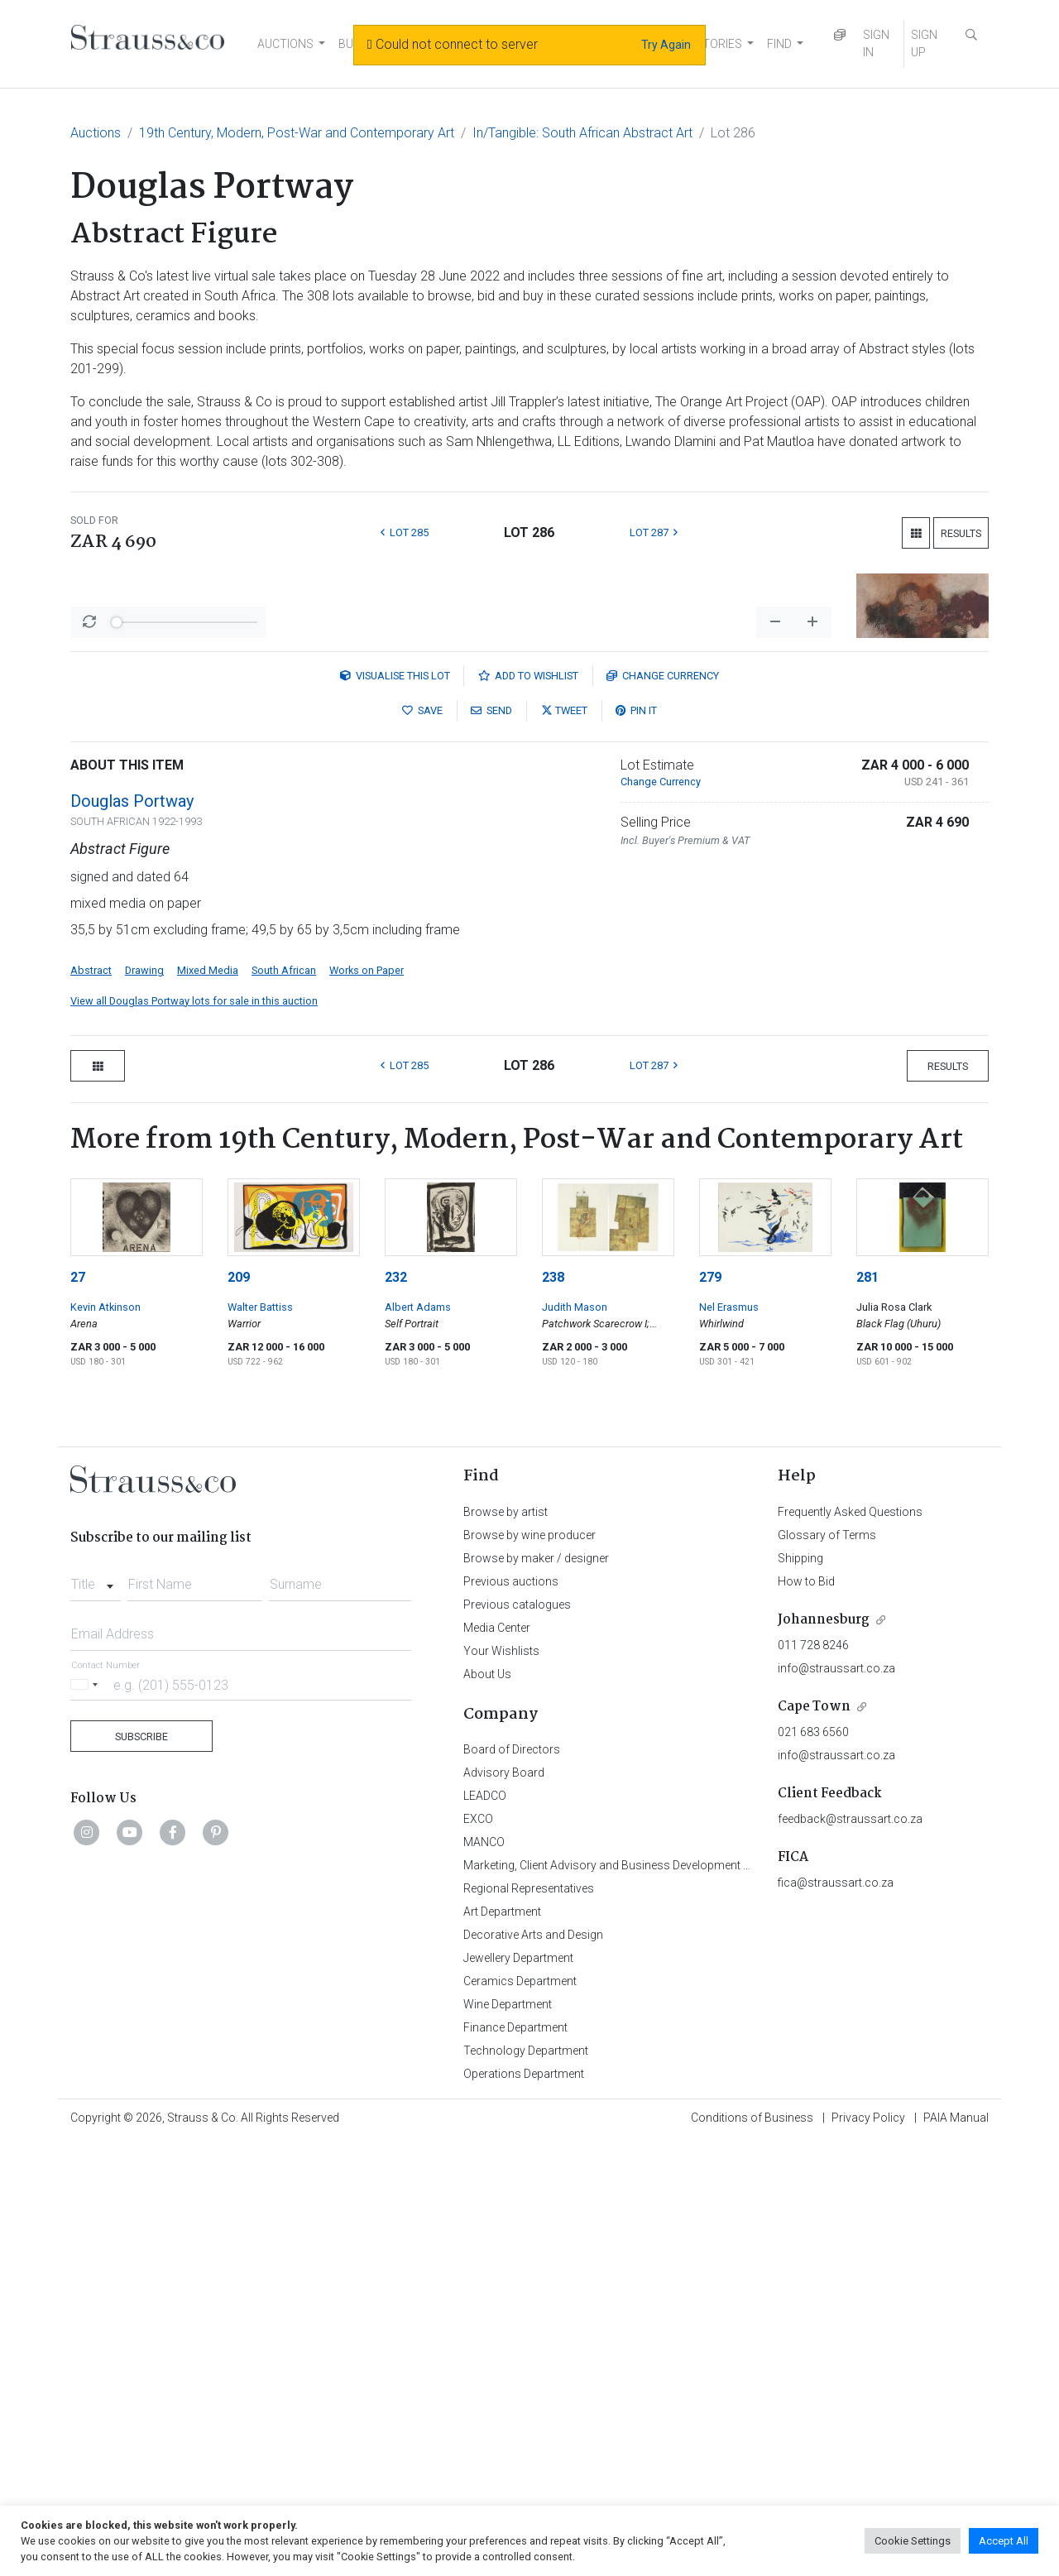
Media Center (496, 2061)
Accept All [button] (1003, 2541)
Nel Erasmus (729, 1740)
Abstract (91, 1404)
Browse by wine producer (529, 1968)
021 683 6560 (813, 2165)
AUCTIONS (285, 43)
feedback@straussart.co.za (850, 2252)
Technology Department (525, 2484)
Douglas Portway (132, 1235)
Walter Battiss (260, 1740)
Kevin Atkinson (105, 1740)
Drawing (144, 1404)
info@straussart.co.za (836, 2101)
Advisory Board (503, 2206)
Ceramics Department (520, 2414)
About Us (487, 2107)
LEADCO (484, 2229)
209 (239, 1711)
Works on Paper (366, 1404)
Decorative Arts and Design (533, 2368)
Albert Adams (418, 1740)
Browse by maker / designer (536, 1991)
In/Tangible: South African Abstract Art (582, 133)
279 (710, 1711)
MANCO (484, 2275)
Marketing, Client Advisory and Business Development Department (633, 2298)
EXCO (478, 2252)
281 (867, 1711)
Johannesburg (824, 2053)
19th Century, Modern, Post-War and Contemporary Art (296, 133)
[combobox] (95, 2013)
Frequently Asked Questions (850, 1945)
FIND (779, 43)
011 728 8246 (813, 2078)
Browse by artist (505, 1945)
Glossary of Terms (827, 1968)
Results (961, 533)
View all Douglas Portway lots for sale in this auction (194, 1434)
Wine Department (507, 2437)
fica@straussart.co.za (836, 2316)
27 (77, 1711)
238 (553, 1711)
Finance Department (515, 2461)
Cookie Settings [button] (913, 2541)
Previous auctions (510, 2015)
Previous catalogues (517, 2038)
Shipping (800, 1991)
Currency (662, 1109)
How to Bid (806, 2015)
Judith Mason (574, 1740)
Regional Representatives (528, 2322)
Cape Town (814, 2140)
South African (284, 1404)
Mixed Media (207, 1404)
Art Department (502, 2345)
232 (396, 1711)
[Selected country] (87, 2118)
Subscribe (141, 2170)
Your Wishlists (501, 2084)
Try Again (666, 44)
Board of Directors (511, 2183)
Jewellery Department (518, 2391)
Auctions (95, 133)
